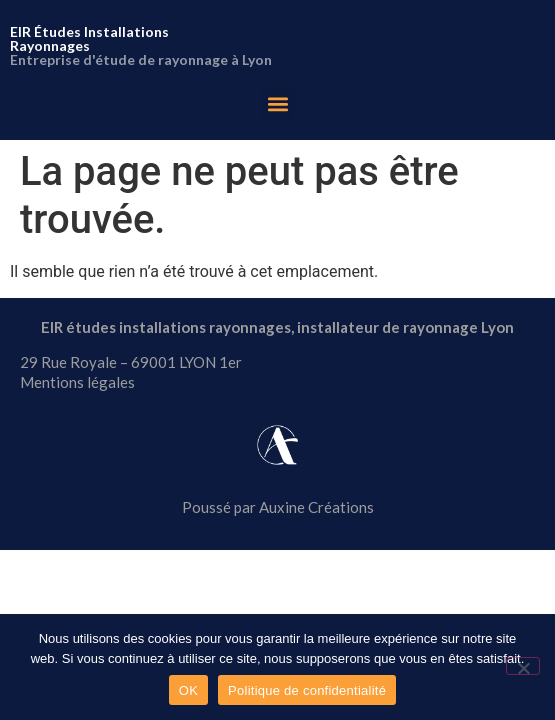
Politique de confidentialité (307, 690)
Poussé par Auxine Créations (278, 507)
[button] (277, 103)
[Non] (523, 666)
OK (188, 690)
